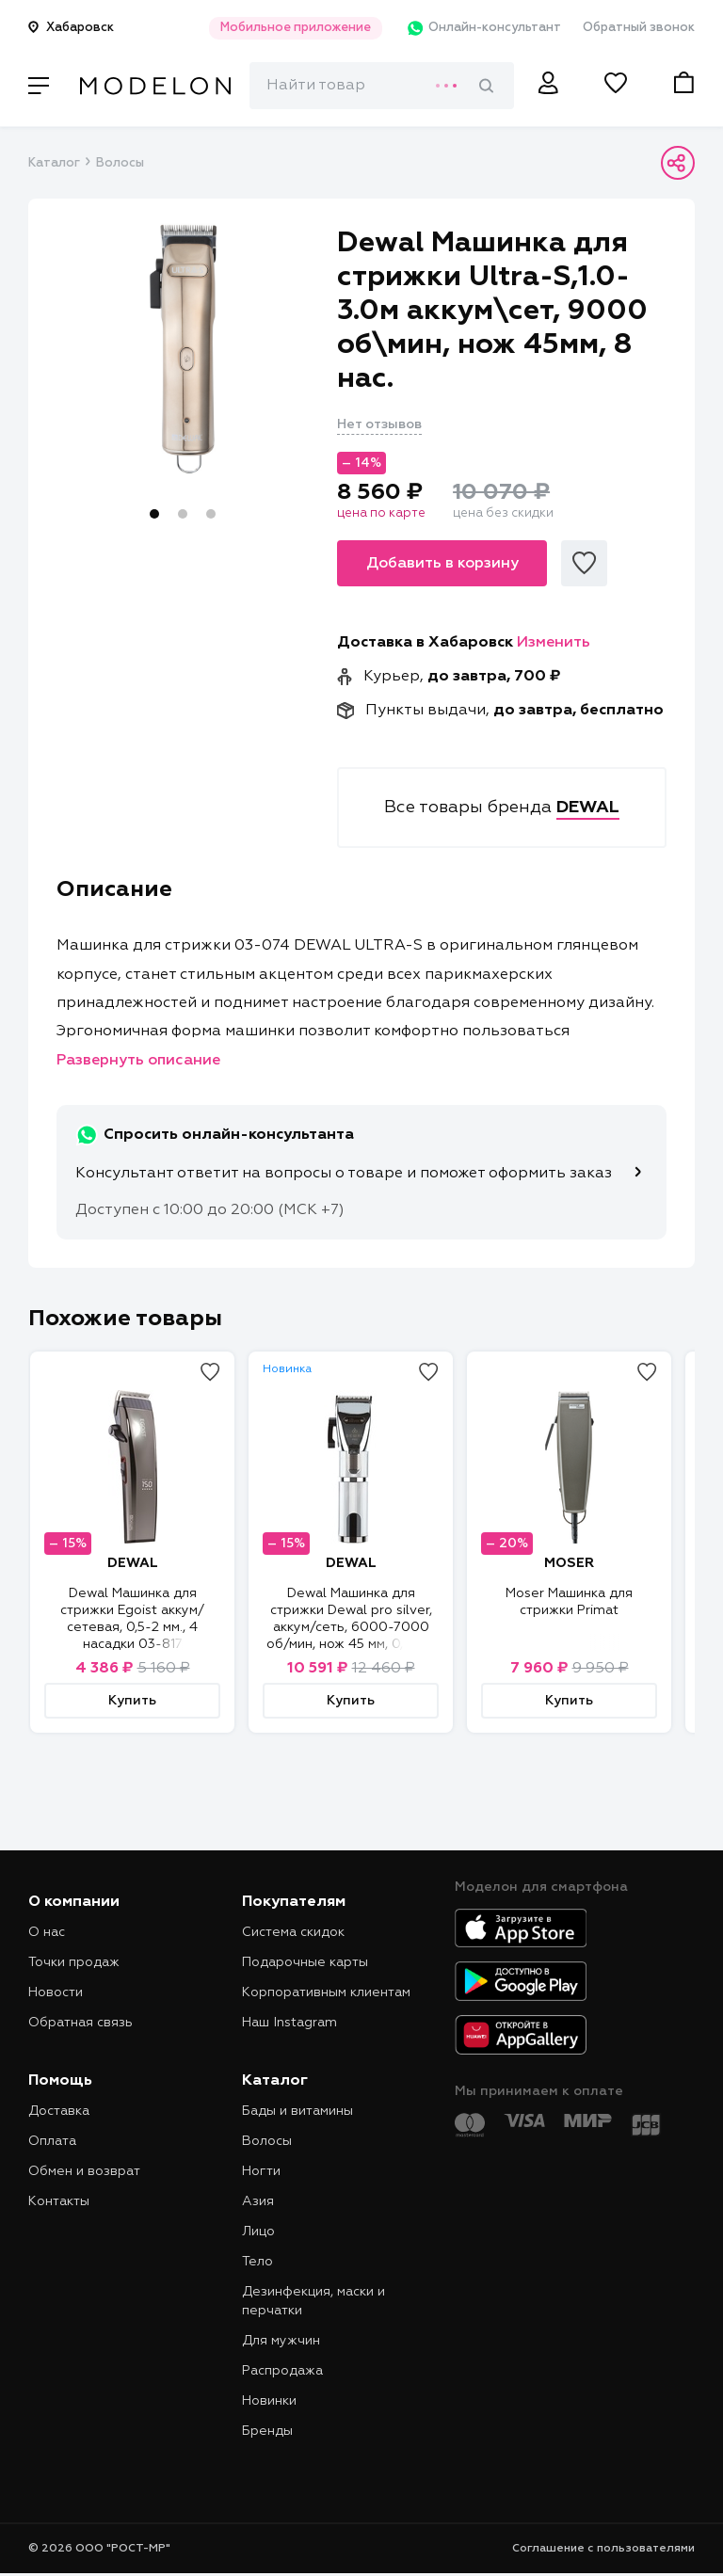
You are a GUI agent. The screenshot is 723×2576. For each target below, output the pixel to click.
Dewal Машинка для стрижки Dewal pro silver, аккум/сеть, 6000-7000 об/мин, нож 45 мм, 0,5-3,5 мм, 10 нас (350, 1627)
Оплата (52, 2141)
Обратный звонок (639, 28)
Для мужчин (281, 2340)
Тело (257, 2261)
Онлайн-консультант (481, 28)
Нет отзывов (379, 424)
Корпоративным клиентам (326, 1992)
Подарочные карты (305, 1962)
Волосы (120, 163)
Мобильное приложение (293, 28)
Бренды (267, 2431)
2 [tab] (182, 513)
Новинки (269, 2401)
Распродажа (282, 2370)
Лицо (258, 2231)
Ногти (261, 2171)
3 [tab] (210, 513)
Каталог (53, 163)
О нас (46, 1932)
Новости (55, 1992)
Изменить (553, 642)
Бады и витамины (297, 2111)
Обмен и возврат (84, 2171)
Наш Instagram (289, 2022)
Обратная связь (80, 2022)
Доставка (58, 2111)
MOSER (569, 1563)
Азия (258, 2201)
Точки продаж (74, 1962)
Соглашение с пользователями (603, 2548)
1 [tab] (154, 513)
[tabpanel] (183, 349)
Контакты (58, 2201)
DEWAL (132, 1563)
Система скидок (293, 1932)
